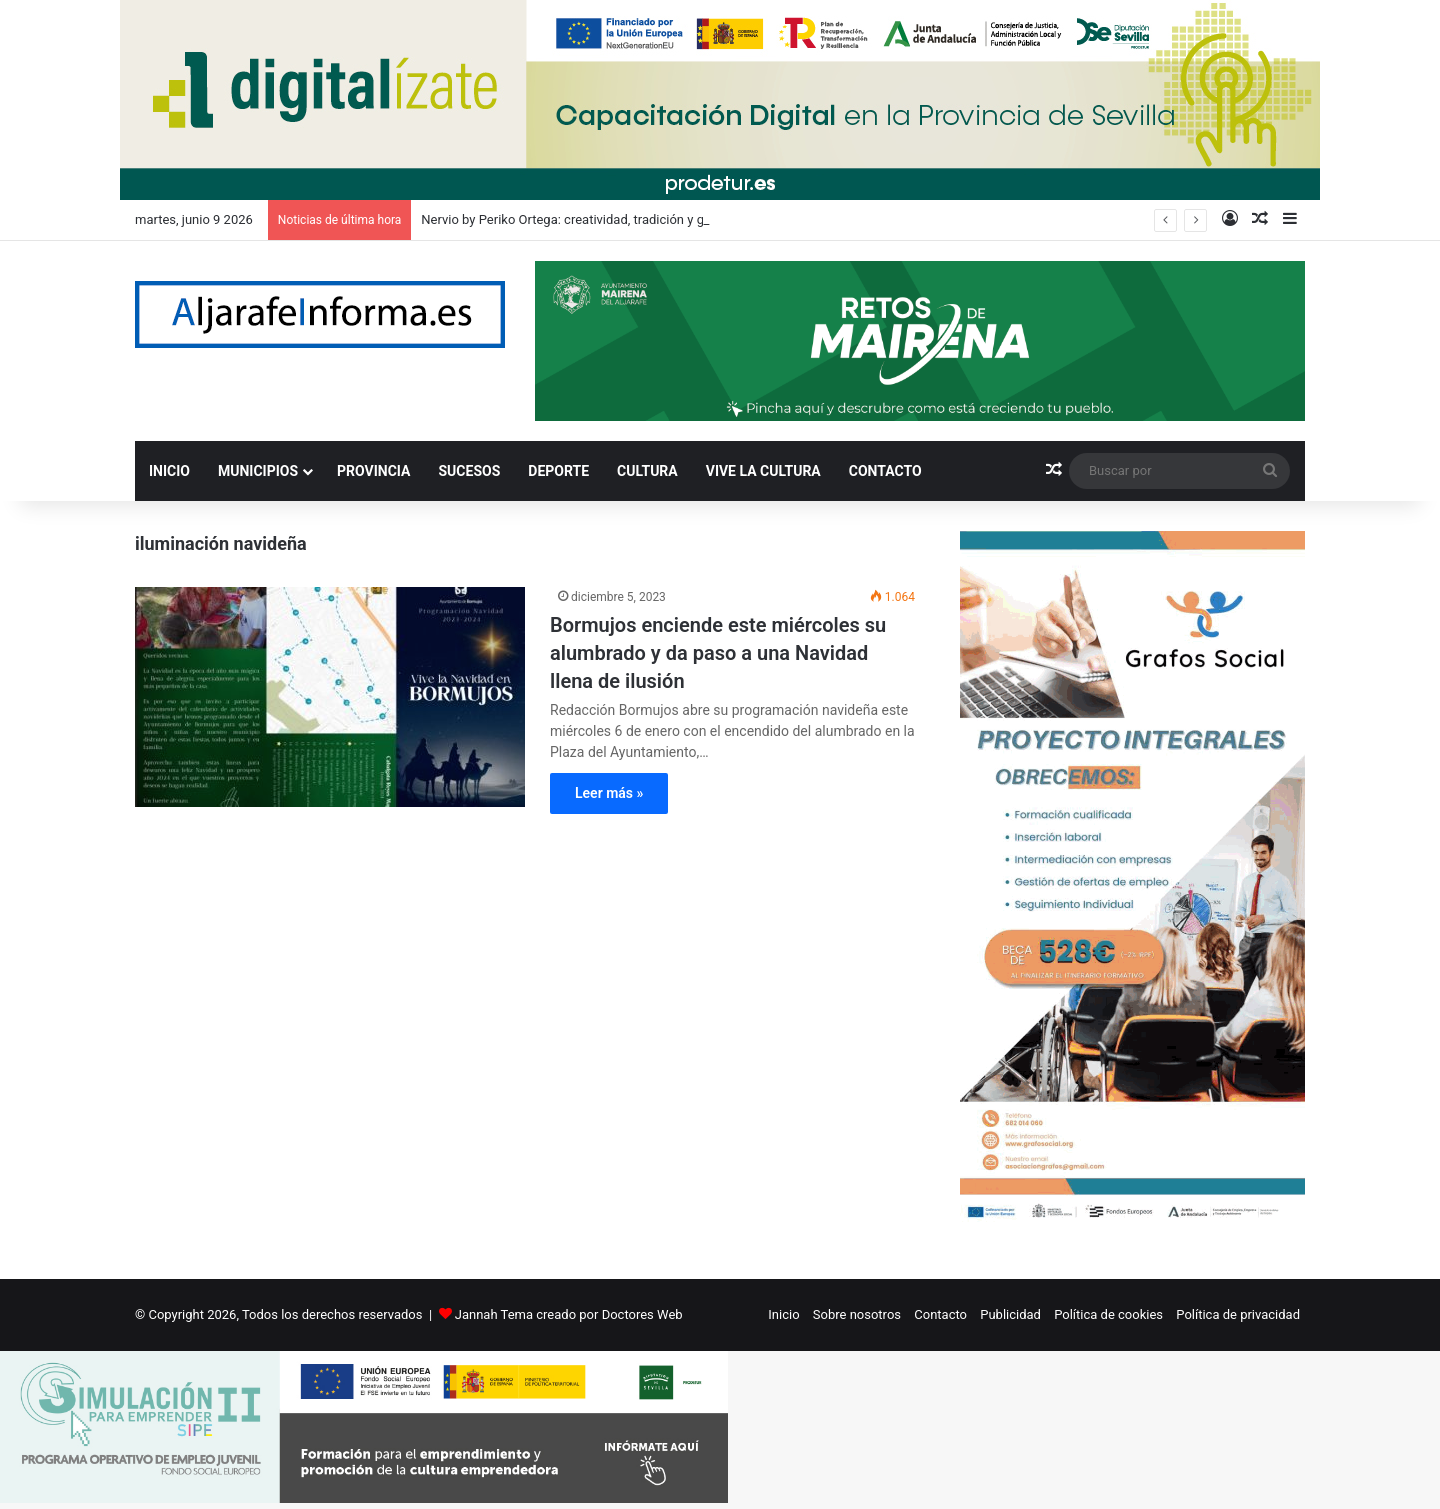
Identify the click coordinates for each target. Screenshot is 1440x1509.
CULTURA (647, 471)
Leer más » (609, 793)
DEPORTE (558, 471)
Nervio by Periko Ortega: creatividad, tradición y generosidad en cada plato (635, 219)
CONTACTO (885, 471)
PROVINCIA (373, 471)
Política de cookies (1108, 1314)
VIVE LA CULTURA (763, 471)
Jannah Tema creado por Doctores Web (569, 1314)
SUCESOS (470, 471)
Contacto (940, 1314)
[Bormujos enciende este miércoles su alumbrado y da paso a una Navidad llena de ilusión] (330, 697)
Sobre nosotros (857, 1314)
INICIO (169, 471)
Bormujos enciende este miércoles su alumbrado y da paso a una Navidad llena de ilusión (718, 653)
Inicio (783, 1314)
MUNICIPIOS (258, 471)
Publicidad (1010, 1314)
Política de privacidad (1238, 1314)
